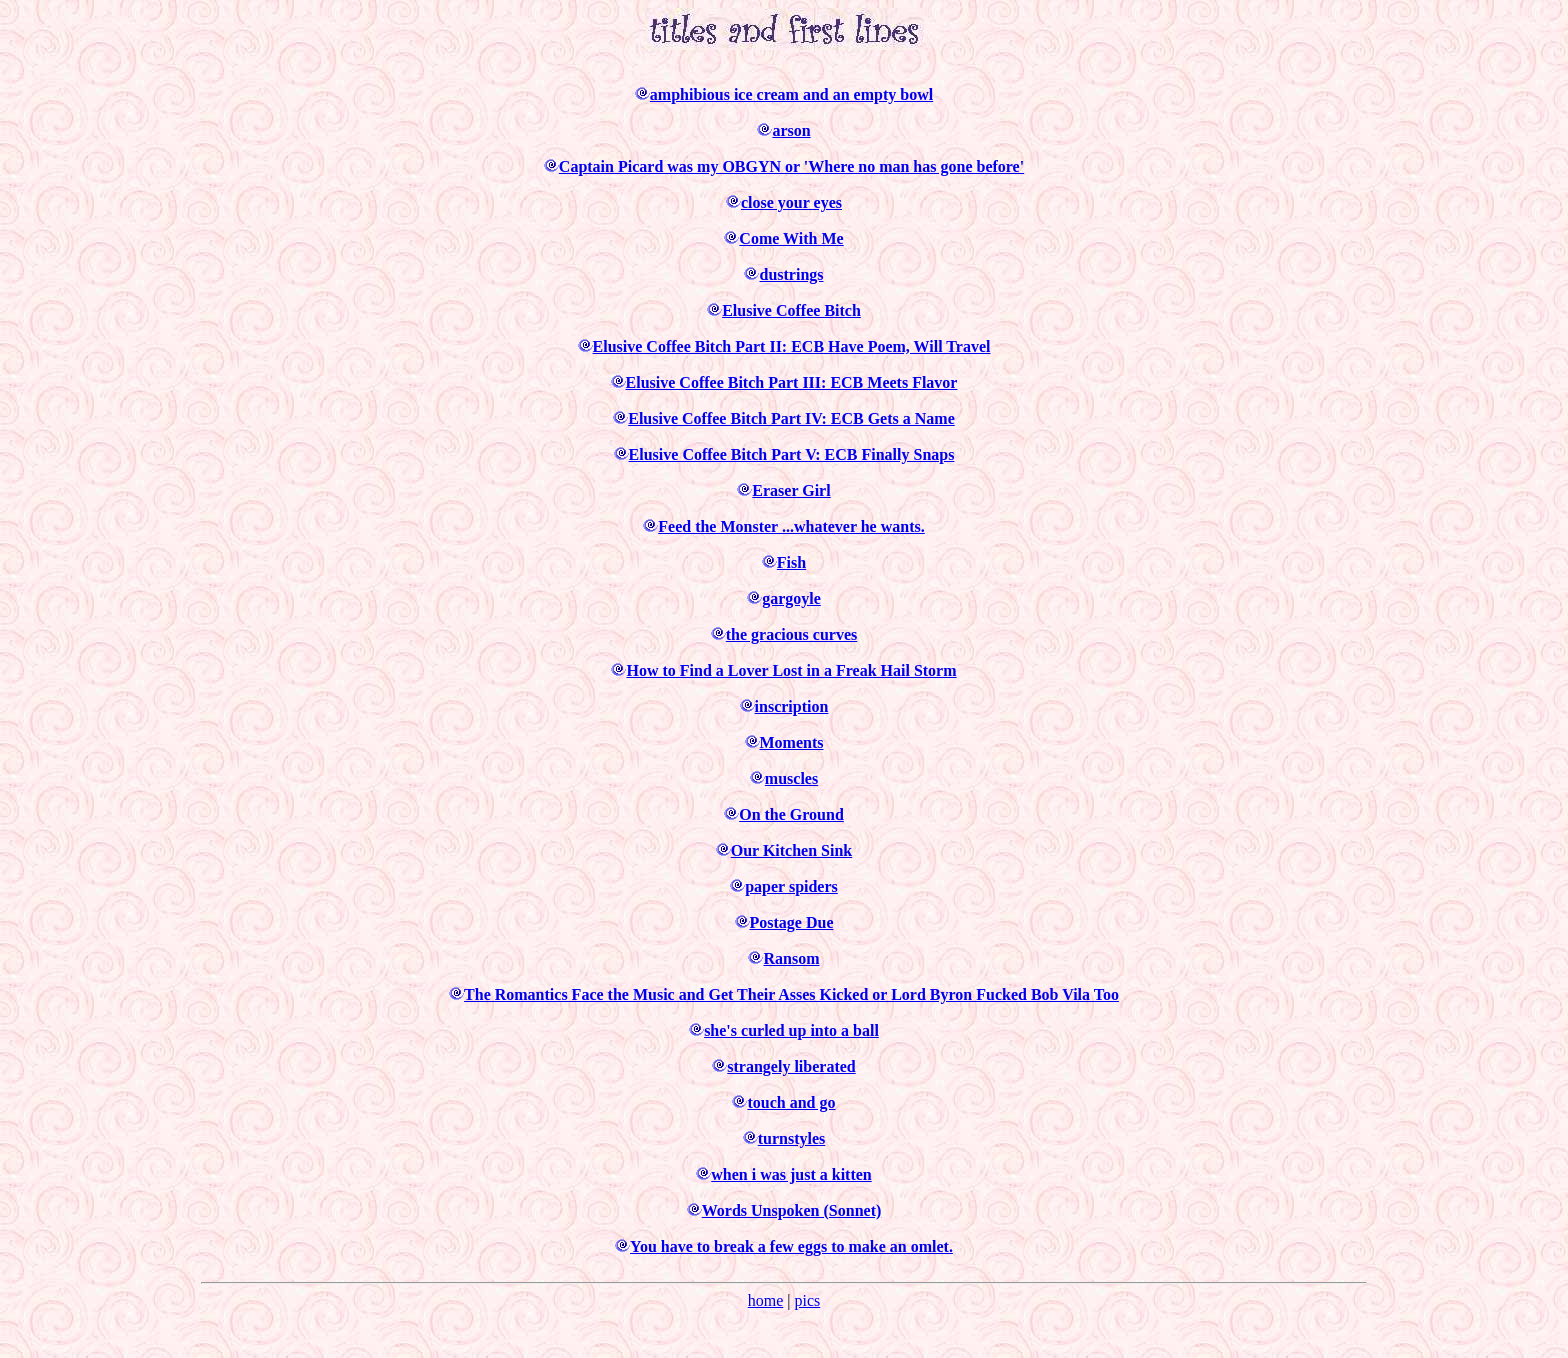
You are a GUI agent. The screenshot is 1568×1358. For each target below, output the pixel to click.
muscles (791, 778)
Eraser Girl (791, 490)
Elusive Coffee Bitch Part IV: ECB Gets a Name (791, 418)
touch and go (791, 1102)
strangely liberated (791, 1066)
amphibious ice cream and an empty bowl (791, 94)
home (766, 1300)
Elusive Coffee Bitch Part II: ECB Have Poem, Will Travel (792, 346)
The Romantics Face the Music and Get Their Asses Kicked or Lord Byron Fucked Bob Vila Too (791, 994)
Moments (792, 742)
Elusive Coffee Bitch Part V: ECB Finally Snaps (792, 454)
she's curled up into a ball (791, 1030)
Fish (791, 562)
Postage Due (792, 922)
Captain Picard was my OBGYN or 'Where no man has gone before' (791, 166)
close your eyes (791, 202)
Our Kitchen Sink (792, 850)
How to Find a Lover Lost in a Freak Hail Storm (791, 670)
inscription (792, 706)
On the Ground (791, 814)
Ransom (791, 958)
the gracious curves (792, 634)
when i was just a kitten (791, 1174)
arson (791, 130)
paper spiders (791, 886)
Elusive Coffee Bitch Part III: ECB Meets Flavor (792, 382)
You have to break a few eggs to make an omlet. (791, 1246)
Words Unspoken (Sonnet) (792, 1210)
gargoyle (791, 598)
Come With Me (791, 238)
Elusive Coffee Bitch (791, 310)
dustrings (791, 274)
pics (807, 1300)
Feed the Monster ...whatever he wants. (791, 526)
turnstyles (792, 1138)
